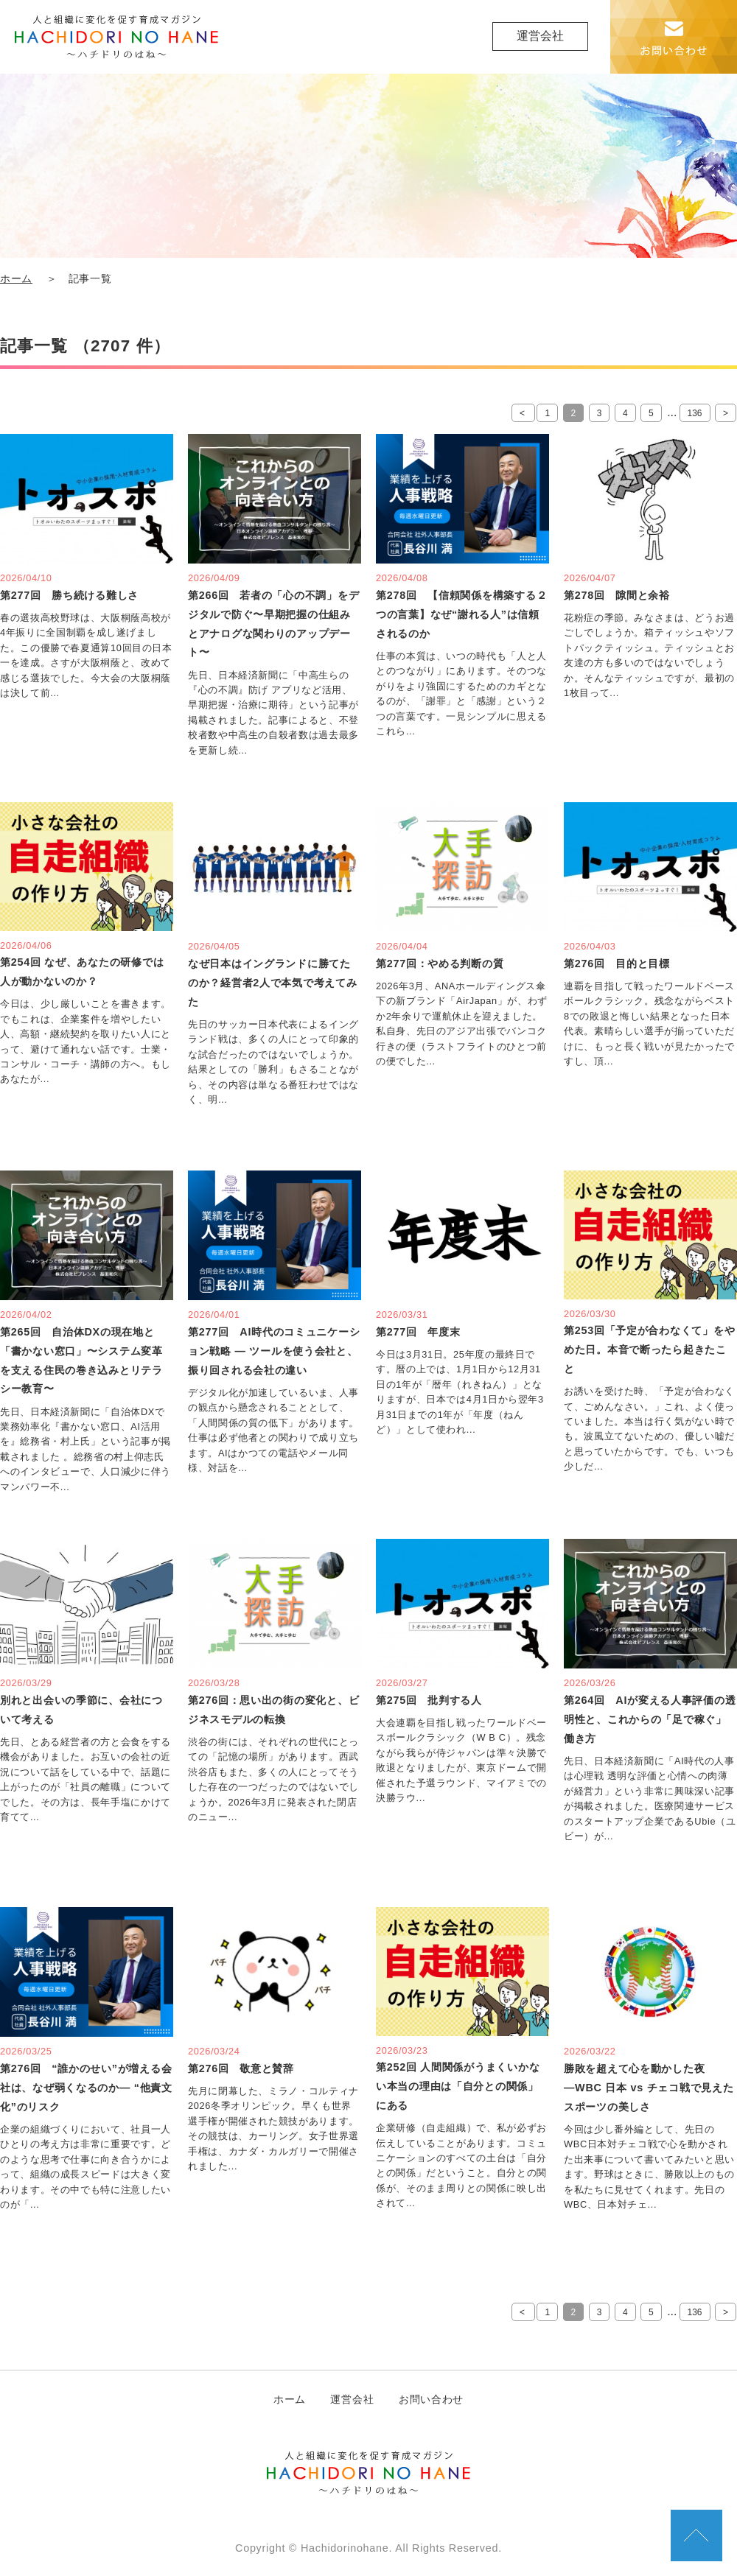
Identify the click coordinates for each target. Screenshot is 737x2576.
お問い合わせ (431, 2399)
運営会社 (540, 35)
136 (695, 413)
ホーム (16, 278)
